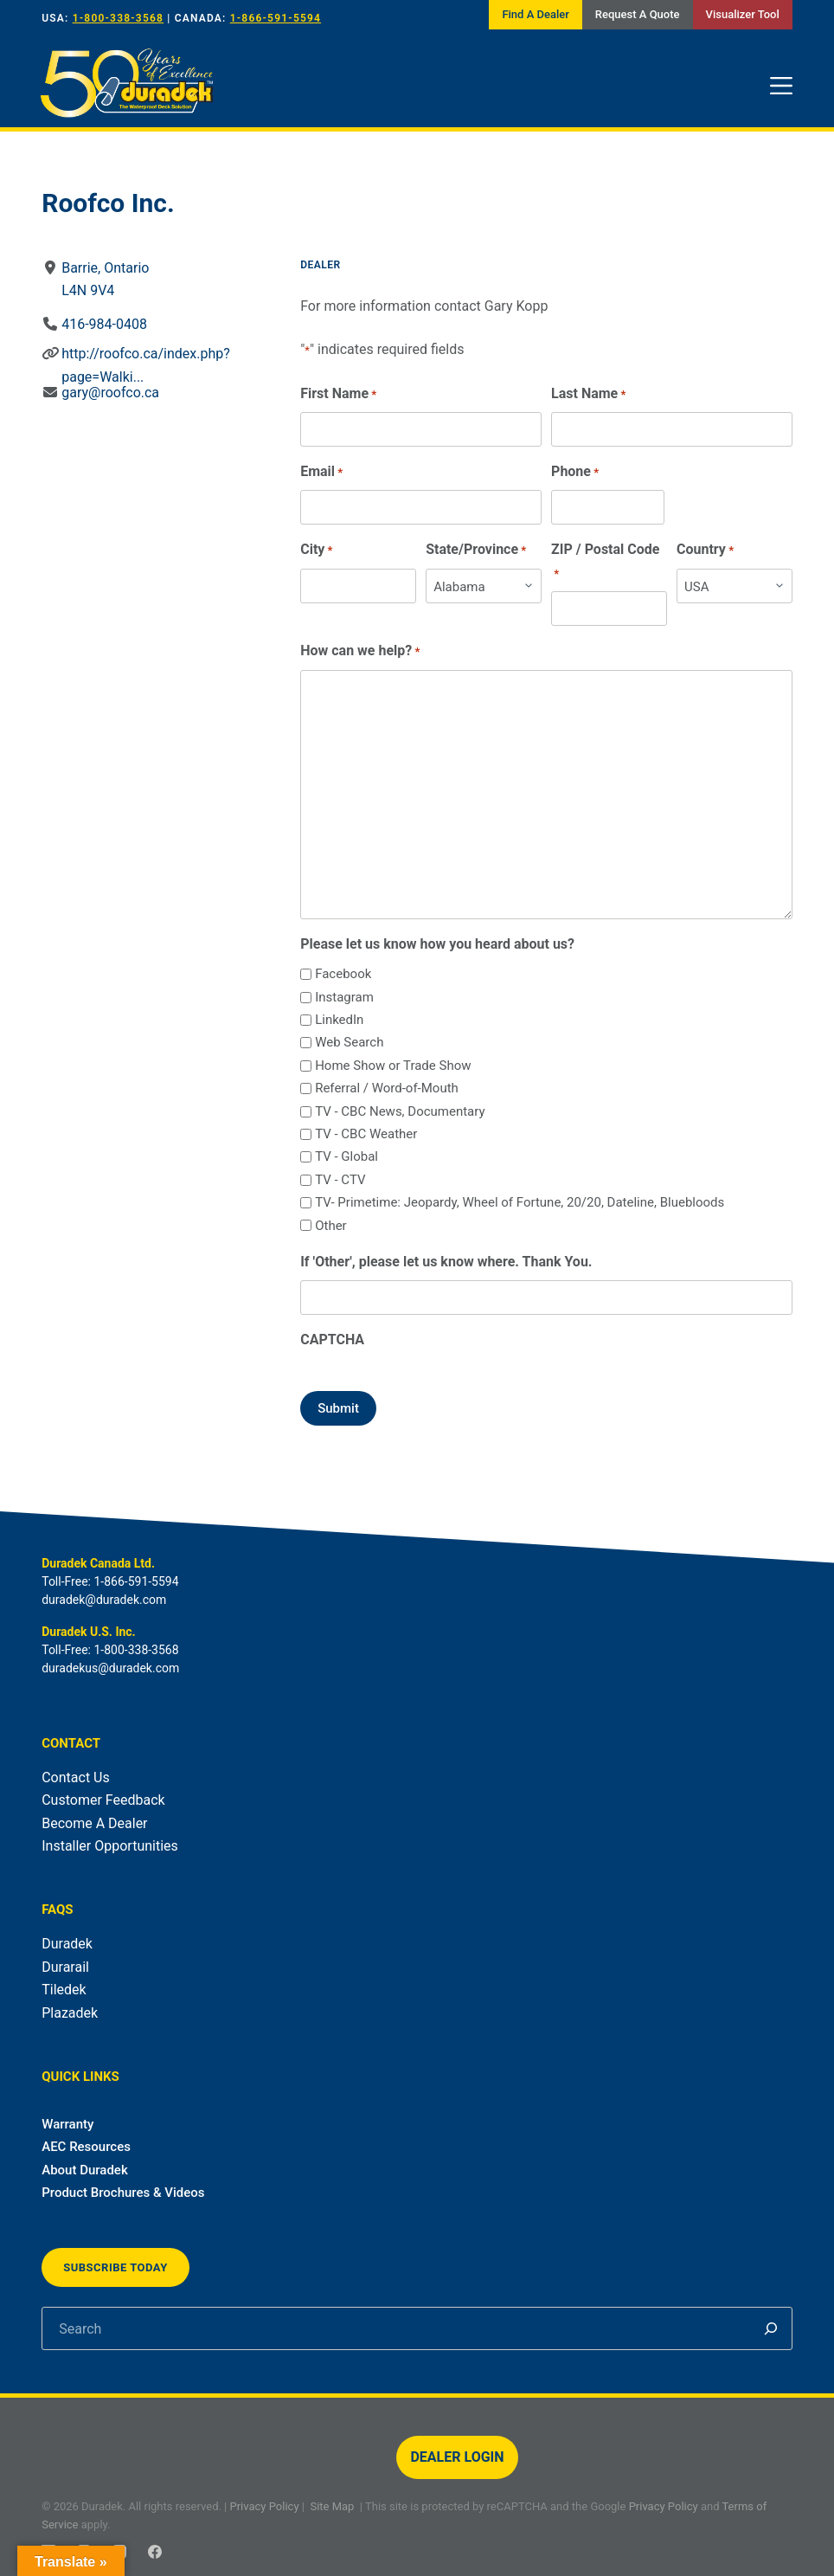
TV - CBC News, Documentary (399, 1111)
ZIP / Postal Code (605, 562)
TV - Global (346, 1156)
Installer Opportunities (110, 1846)
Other (331, 1225)
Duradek (67, 1943)
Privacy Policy (264, 2506)
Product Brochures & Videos (123, 2192)
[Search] (771, 2328)
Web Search (349, 1042)
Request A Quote (637, 14)
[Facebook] (155, 2552)
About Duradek (85, 2170)
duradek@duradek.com (104, 1600)
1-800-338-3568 (118, 18)
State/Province (476, 550)
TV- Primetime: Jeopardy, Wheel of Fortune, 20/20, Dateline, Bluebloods (519, 1202)
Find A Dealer (535, 14)
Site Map (332, 2506)
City (316, 550)
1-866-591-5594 (275, 18)
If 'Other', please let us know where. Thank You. (446, 1261)
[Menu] (781, 85)
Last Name (588, 394)
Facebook (343, 974)
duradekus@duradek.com (110, 1668)
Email (321, 472)
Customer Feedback (103, 1800)
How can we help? (360, 651)
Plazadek (70, 2013)
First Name (338, 394)
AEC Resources (86, 2146)
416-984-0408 (104, 324)
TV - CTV (340, 1180)
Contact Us (76, 1777)
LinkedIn (339, 1019)
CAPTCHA (332, 1339)
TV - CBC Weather (366, 1134)
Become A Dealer (94, 1823)
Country (705, 550)
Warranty (67, 2124)
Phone (575, 472)
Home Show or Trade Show (393, 1065)
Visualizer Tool (742, 14)
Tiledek (64, 1989)
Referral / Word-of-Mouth (387, 1088)
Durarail (65, 1967)
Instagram (344, 997)
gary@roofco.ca (110, 392)
